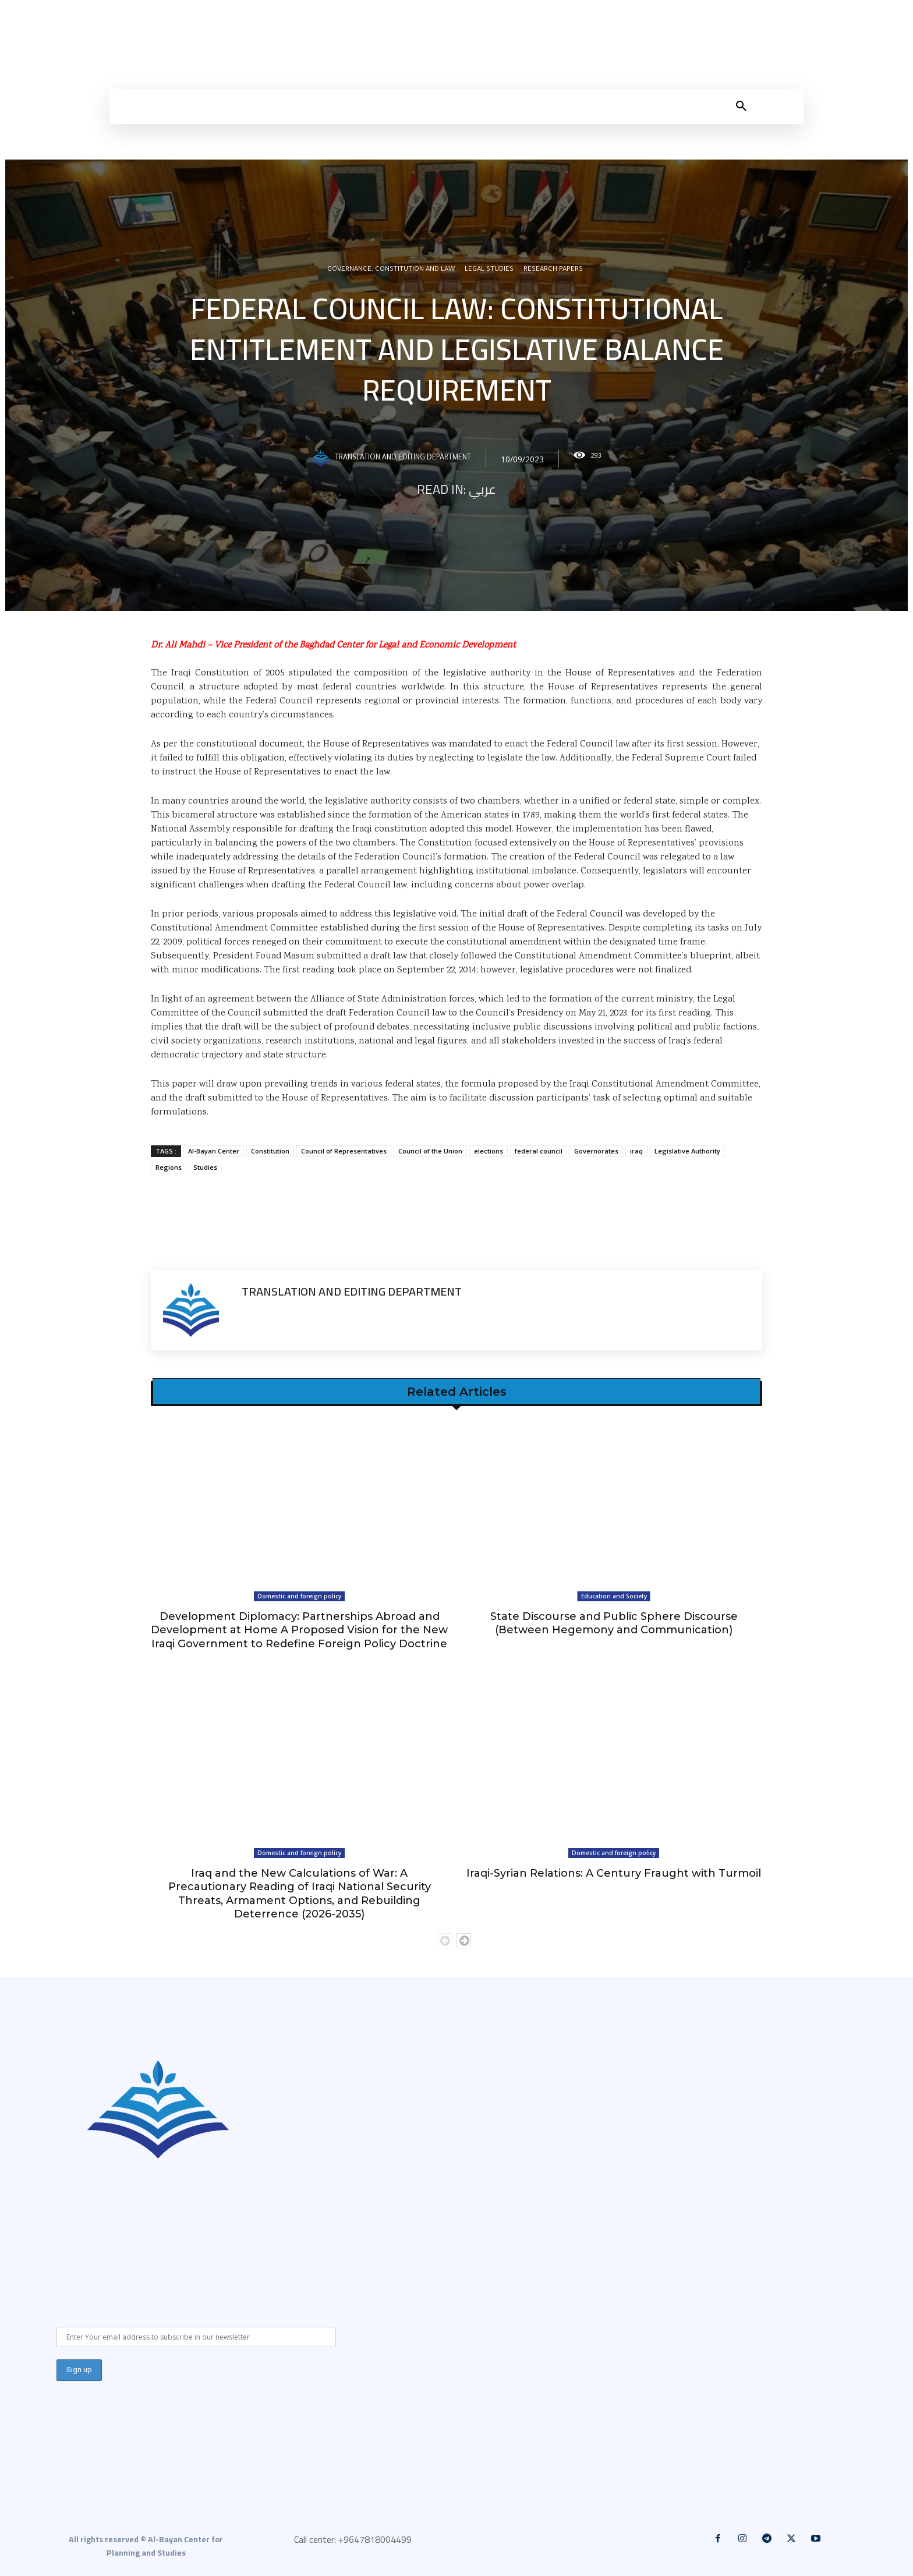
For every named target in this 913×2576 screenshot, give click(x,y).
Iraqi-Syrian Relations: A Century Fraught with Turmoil (613, 1873)
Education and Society (614, 1596)
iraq (636, 1151)
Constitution (270, 1151)
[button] (741, 106)
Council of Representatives (344, 1151)
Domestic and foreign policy (299, 1596)
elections (488, 1151)
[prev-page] (445, 1940)
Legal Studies (489, 271)
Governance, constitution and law (391, 271)
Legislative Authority (687, 1151)
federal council (538, 1151)
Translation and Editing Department (403, 459)
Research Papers (553, 271)
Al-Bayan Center (213, 1151)
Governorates (596, 1151)
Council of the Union (430, 1151)
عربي (482, 489)
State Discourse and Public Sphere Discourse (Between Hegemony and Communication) (614, 1623)
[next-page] (463, 1940)
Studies (205, 1167)
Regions (168, 1167)
